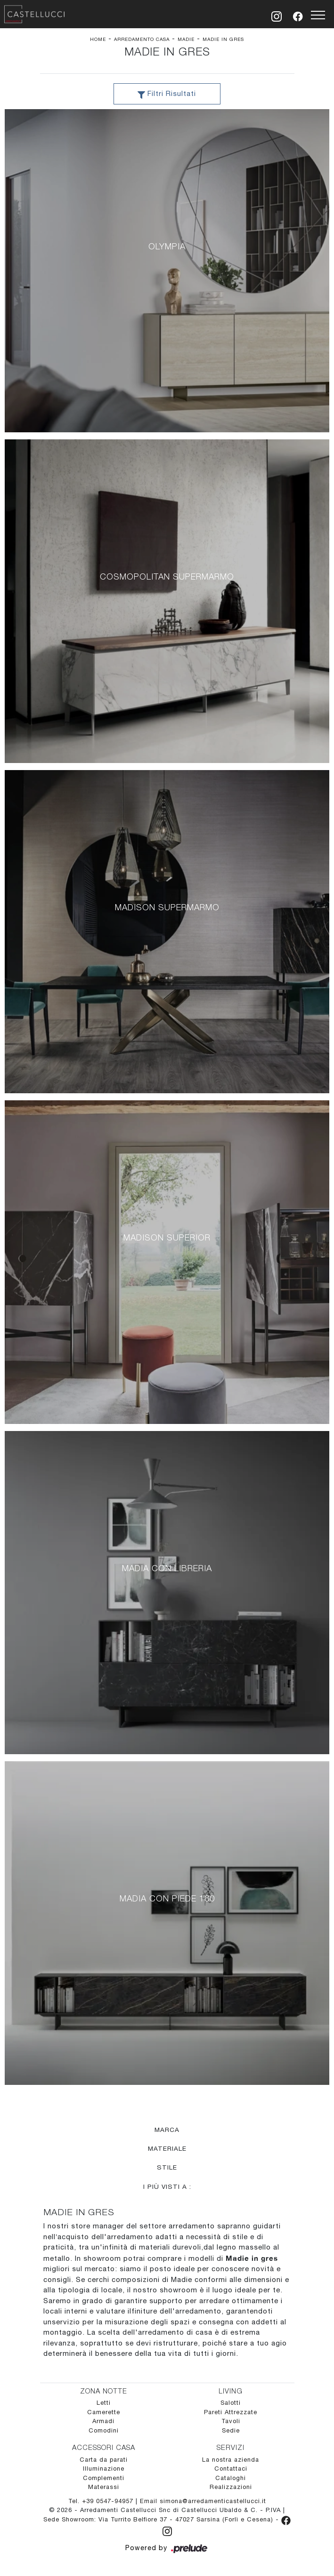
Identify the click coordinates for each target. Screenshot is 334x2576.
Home (98, 39)
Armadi (103, 2421)
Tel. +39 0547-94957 (102, 2501)
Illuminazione (103, 2469)
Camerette (103, 2412)
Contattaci (230, 2469)
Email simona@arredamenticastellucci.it (203, 2501)
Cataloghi (230, 2478)
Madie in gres (223, 39)
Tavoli (230, 2421)
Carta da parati (104, 2460)
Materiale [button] (167, 2149)
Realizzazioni (231, 2487)
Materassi (103, 2487)
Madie (186, 39)
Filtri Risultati (167, 94)
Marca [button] (167, 2130)
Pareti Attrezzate (230, 2412)
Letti (104, 2403)
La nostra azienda (230, 2460)
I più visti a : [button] (167, 2186)
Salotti (230, 2403)
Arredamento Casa (142, 39)
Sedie (231, 2430)
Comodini (104, 2430)
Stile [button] (167, 2167)
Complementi (103, 2478)
